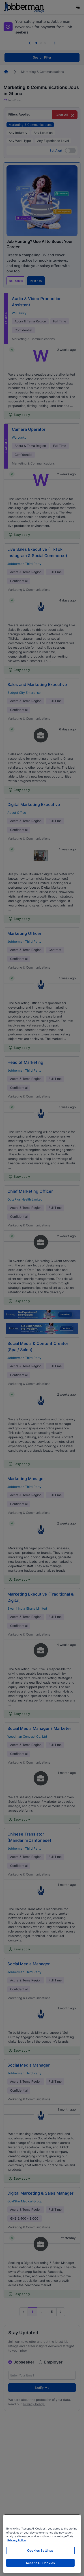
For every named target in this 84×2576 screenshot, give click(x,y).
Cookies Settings (40, 2550)
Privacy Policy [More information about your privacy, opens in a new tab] (16, 2540)
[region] (42, 2543)
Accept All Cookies (40, 2563)
